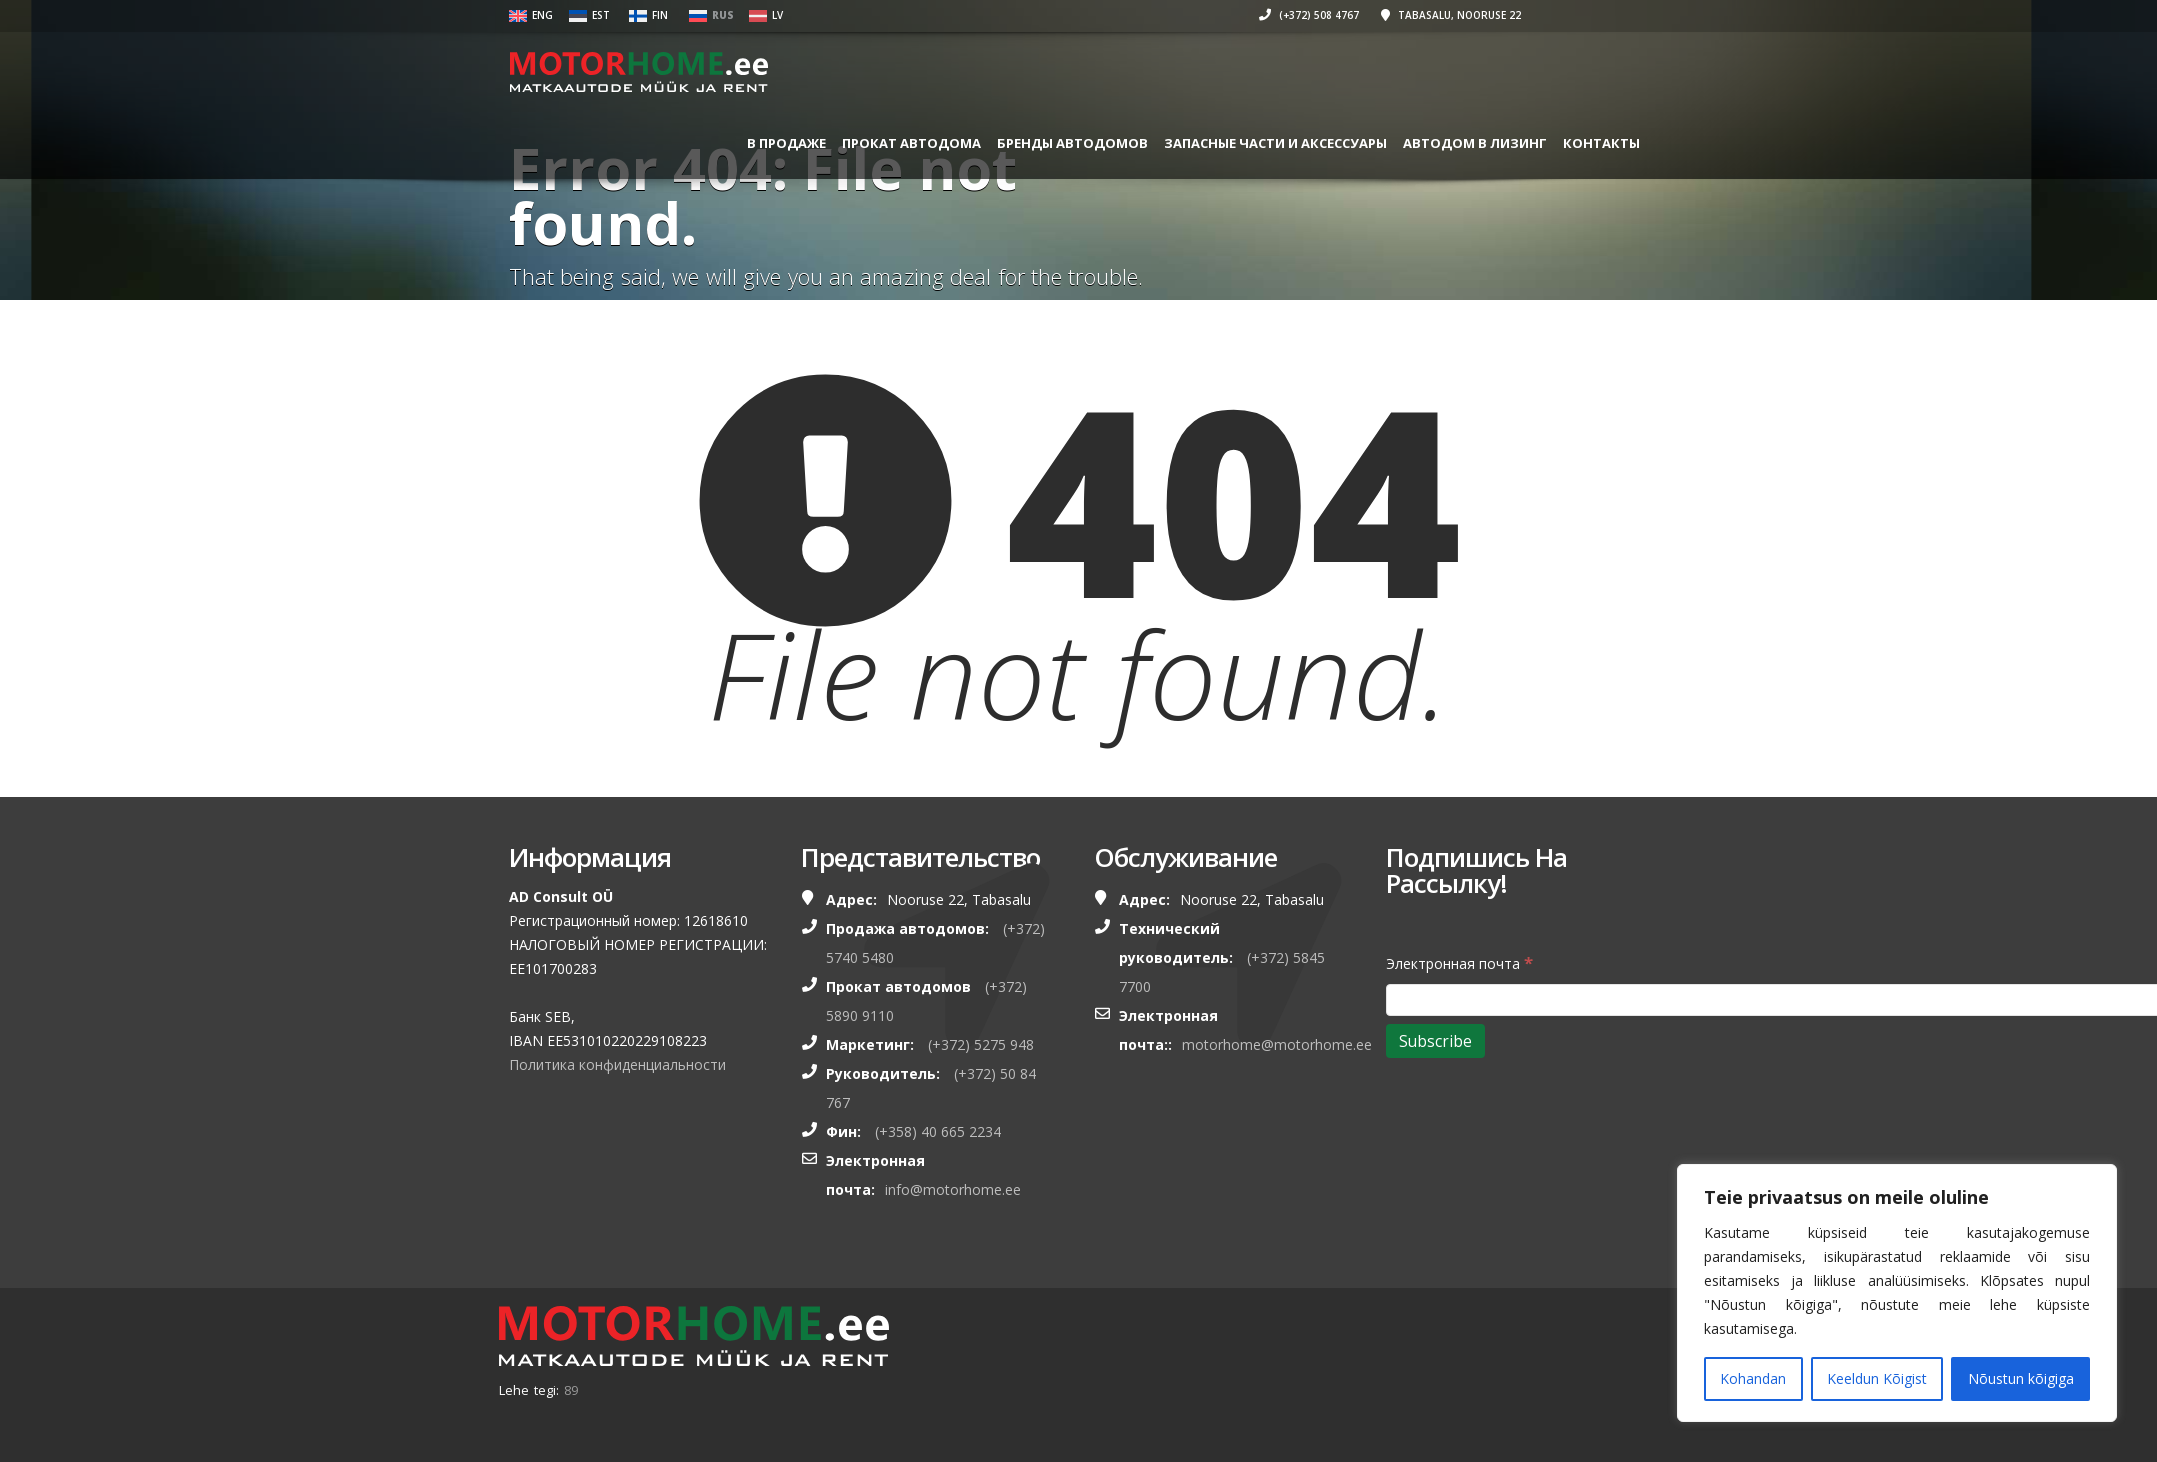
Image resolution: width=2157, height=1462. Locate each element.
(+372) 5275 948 (981, 1044)
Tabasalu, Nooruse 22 (1451, 15)
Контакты (1601, 143)
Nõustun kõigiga (2021, 1378)
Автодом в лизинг (1475, 143)
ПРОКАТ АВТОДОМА (911, 143)
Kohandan (1753, 1378)
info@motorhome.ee (953, 1189)
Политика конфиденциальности (617, 1064)
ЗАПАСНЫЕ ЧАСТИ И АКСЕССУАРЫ (1275, 143)
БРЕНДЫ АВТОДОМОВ (1072, 143)
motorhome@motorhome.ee (1277, 1044)
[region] (1897, 1293)
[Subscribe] (1435, 1041)
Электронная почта (1459, 962)
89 (571, 1390)
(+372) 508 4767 (1309, 15)
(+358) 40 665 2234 (938, 1131)
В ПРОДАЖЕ (786, 143)
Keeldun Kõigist (1877, 1378)
